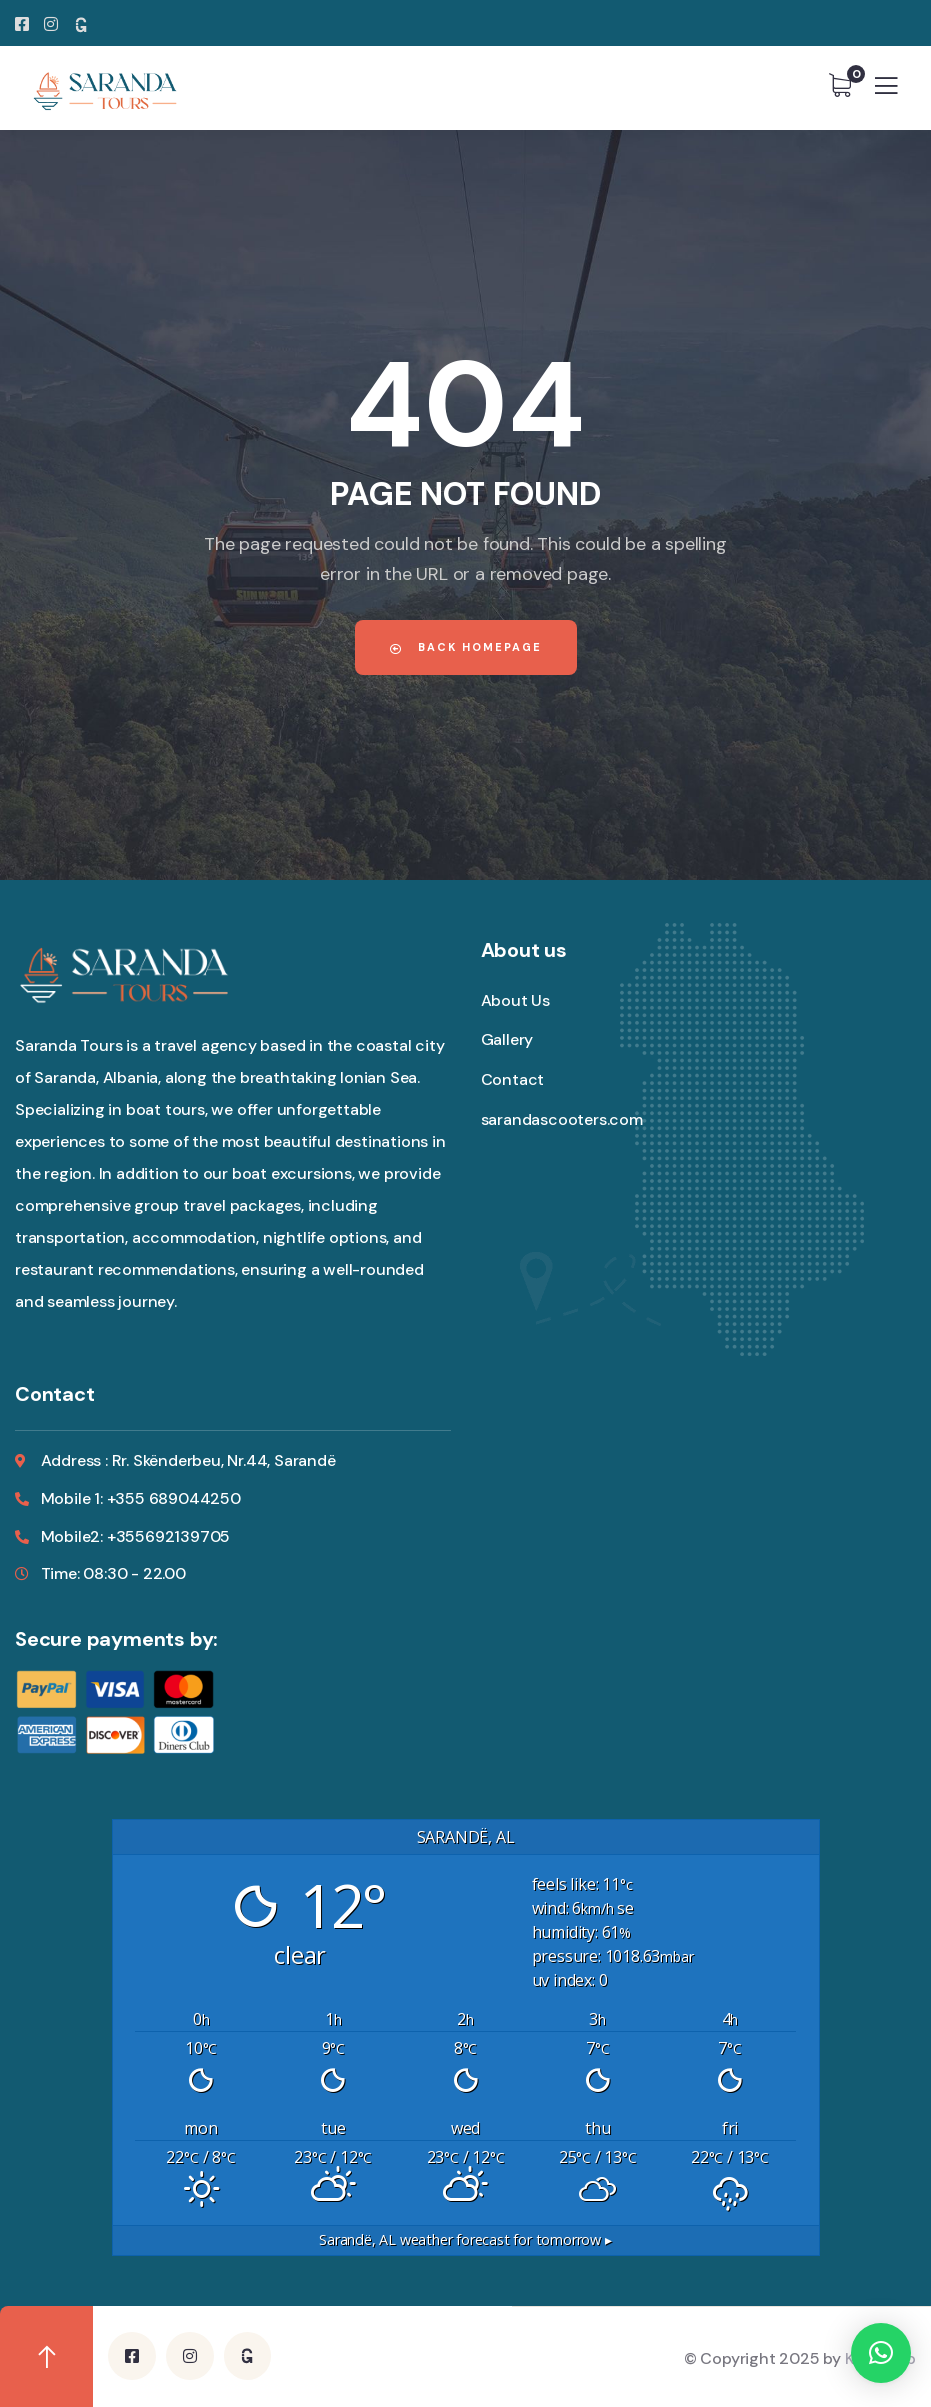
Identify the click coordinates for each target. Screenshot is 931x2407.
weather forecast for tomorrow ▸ (465, 2239)
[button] (881, 2353)
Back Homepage (466, 647)
